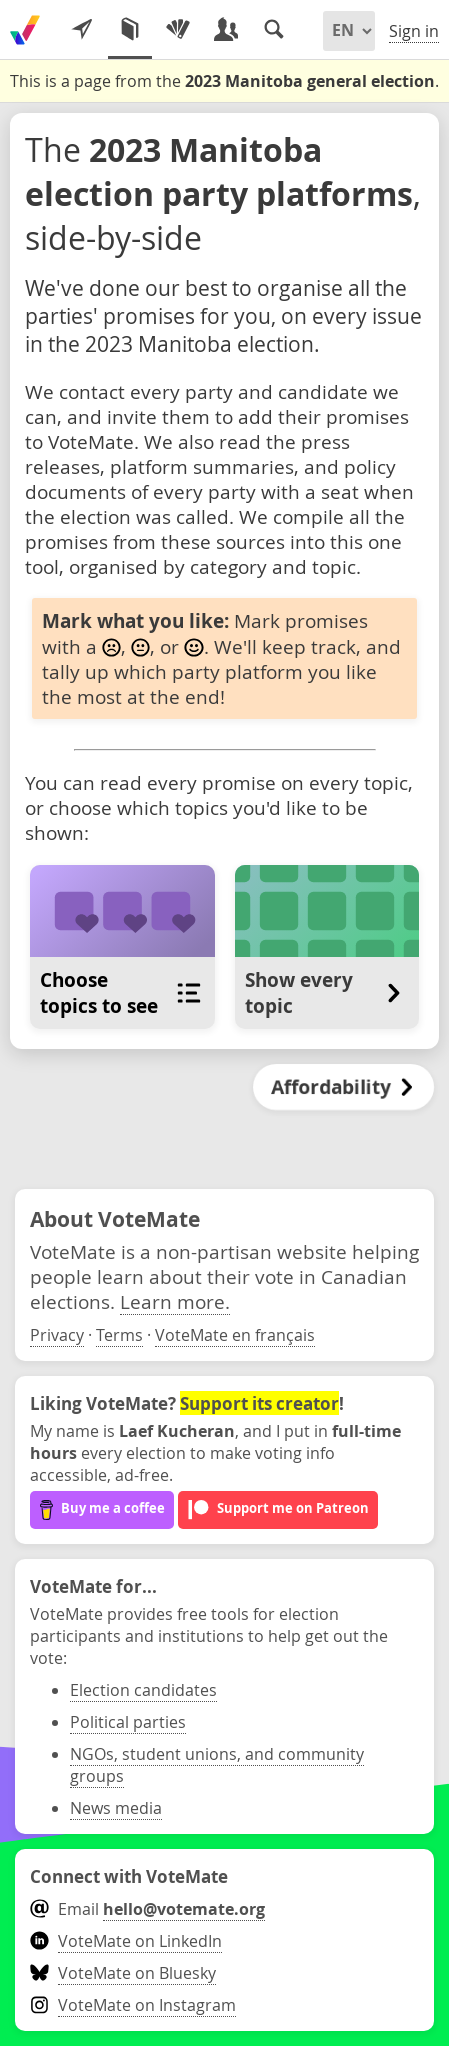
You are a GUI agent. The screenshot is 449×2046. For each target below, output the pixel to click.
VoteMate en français (235, 1335)
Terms (119, 1335)
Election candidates (143, 1690)
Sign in (414, 31)
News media (116, 1808)
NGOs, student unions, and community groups (217, 1765)
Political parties (128, 1722)
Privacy (57, 1335)
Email (147, 1909)
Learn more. (175, 1301)
